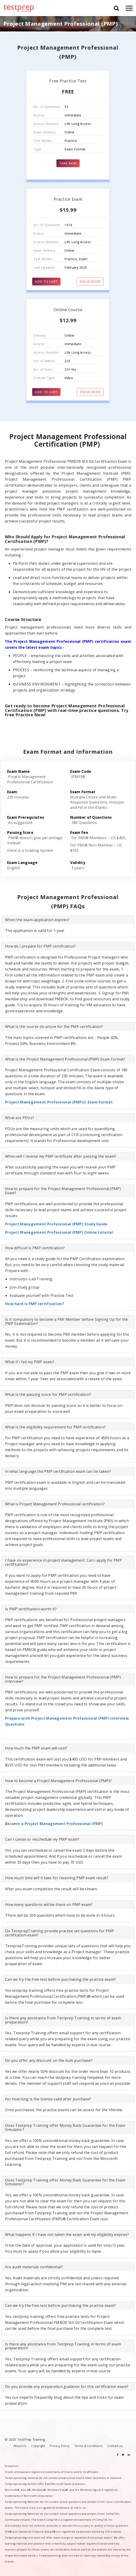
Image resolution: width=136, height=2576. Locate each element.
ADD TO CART (46, 281)
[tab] (68, 920)
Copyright (38, 2446)
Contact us (115, 2446)
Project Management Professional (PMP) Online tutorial (59, 1232)
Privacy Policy (59, 2446)
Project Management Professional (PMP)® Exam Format (59, 1102)
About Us (19, 2446)
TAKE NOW (68, 163)
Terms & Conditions (88, 2446)
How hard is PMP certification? (34, 1303)
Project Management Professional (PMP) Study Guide (56, 1224)
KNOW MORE (90, 281)
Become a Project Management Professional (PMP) (54, 1823)
